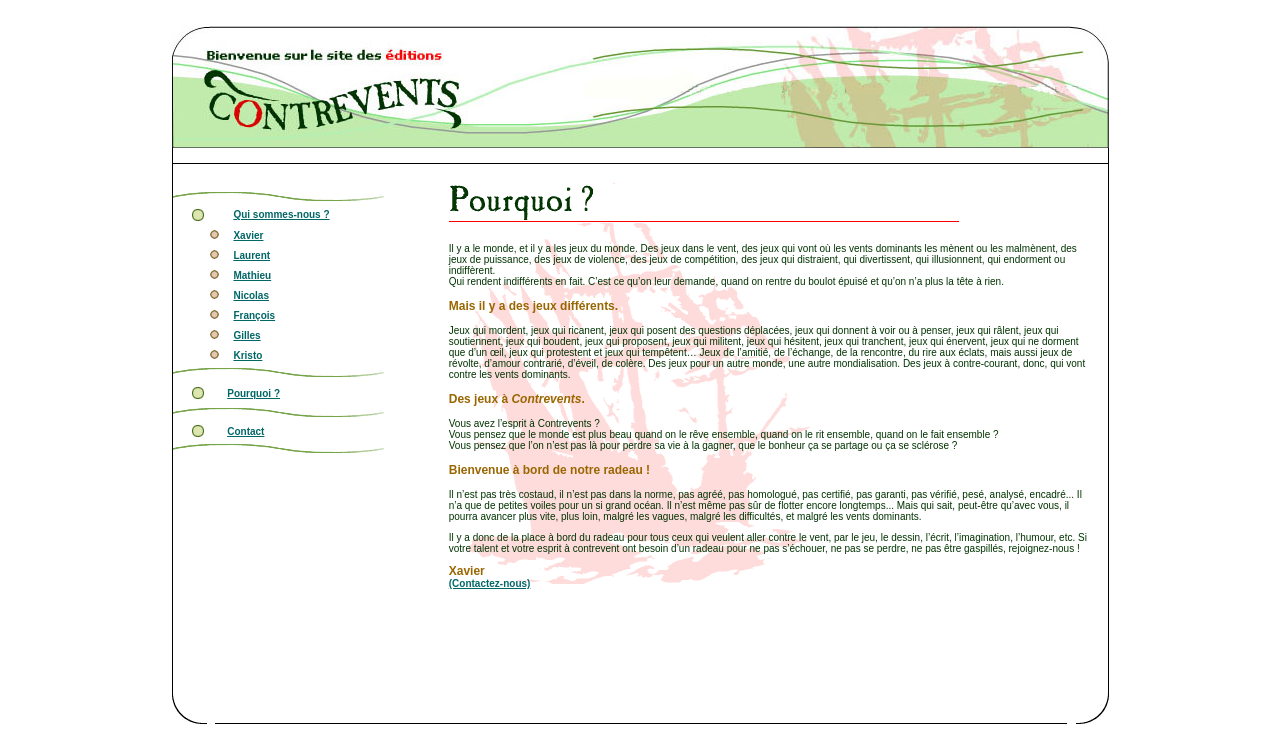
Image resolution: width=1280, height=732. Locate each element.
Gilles (246, 335)
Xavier (248, 235)
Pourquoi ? (253, 393)
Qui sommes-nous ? (281, 214)
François (254, 315)
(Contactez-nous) (490, 583)
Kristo (247, 355)
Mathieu (252, 275)
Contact (245, 431)
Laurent (251, 255)
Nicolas (251, 295)
